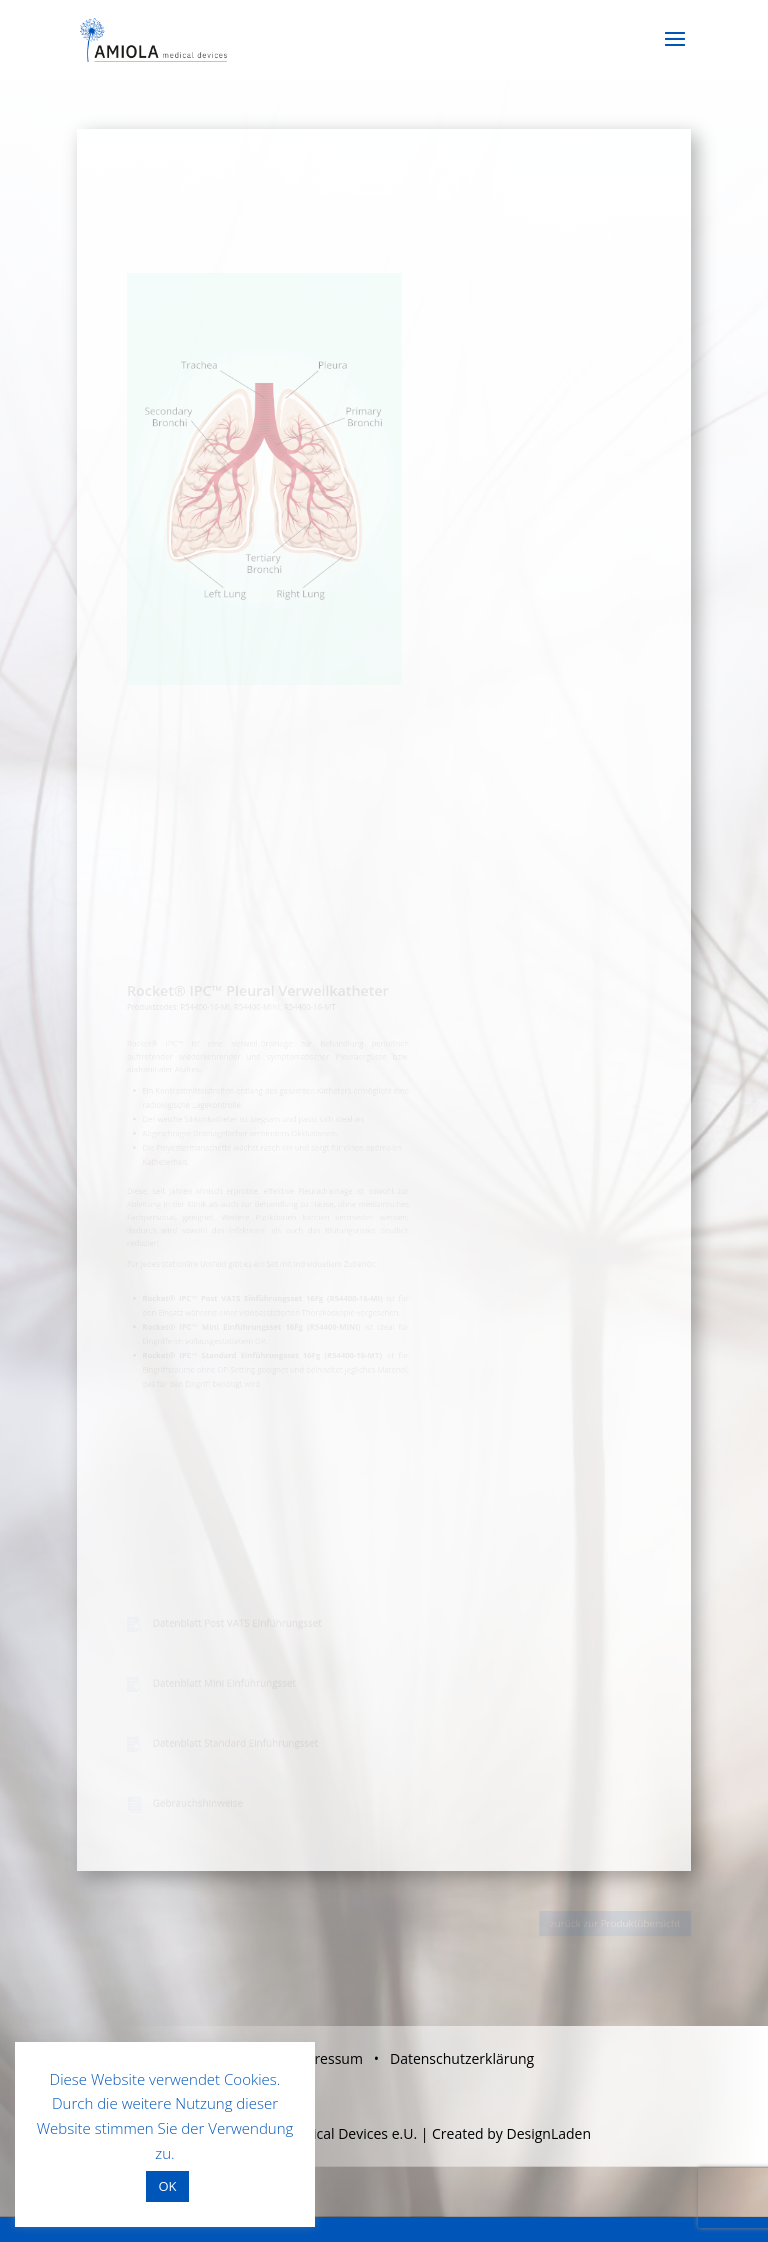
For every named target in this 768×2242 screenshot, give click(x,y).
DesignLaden (548, 2133)
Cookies (250, 2079)
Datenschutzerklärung (462, 2058)
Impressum (326, 2058)
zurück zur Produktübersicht (619, 1923)
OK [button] (167, 2186)
